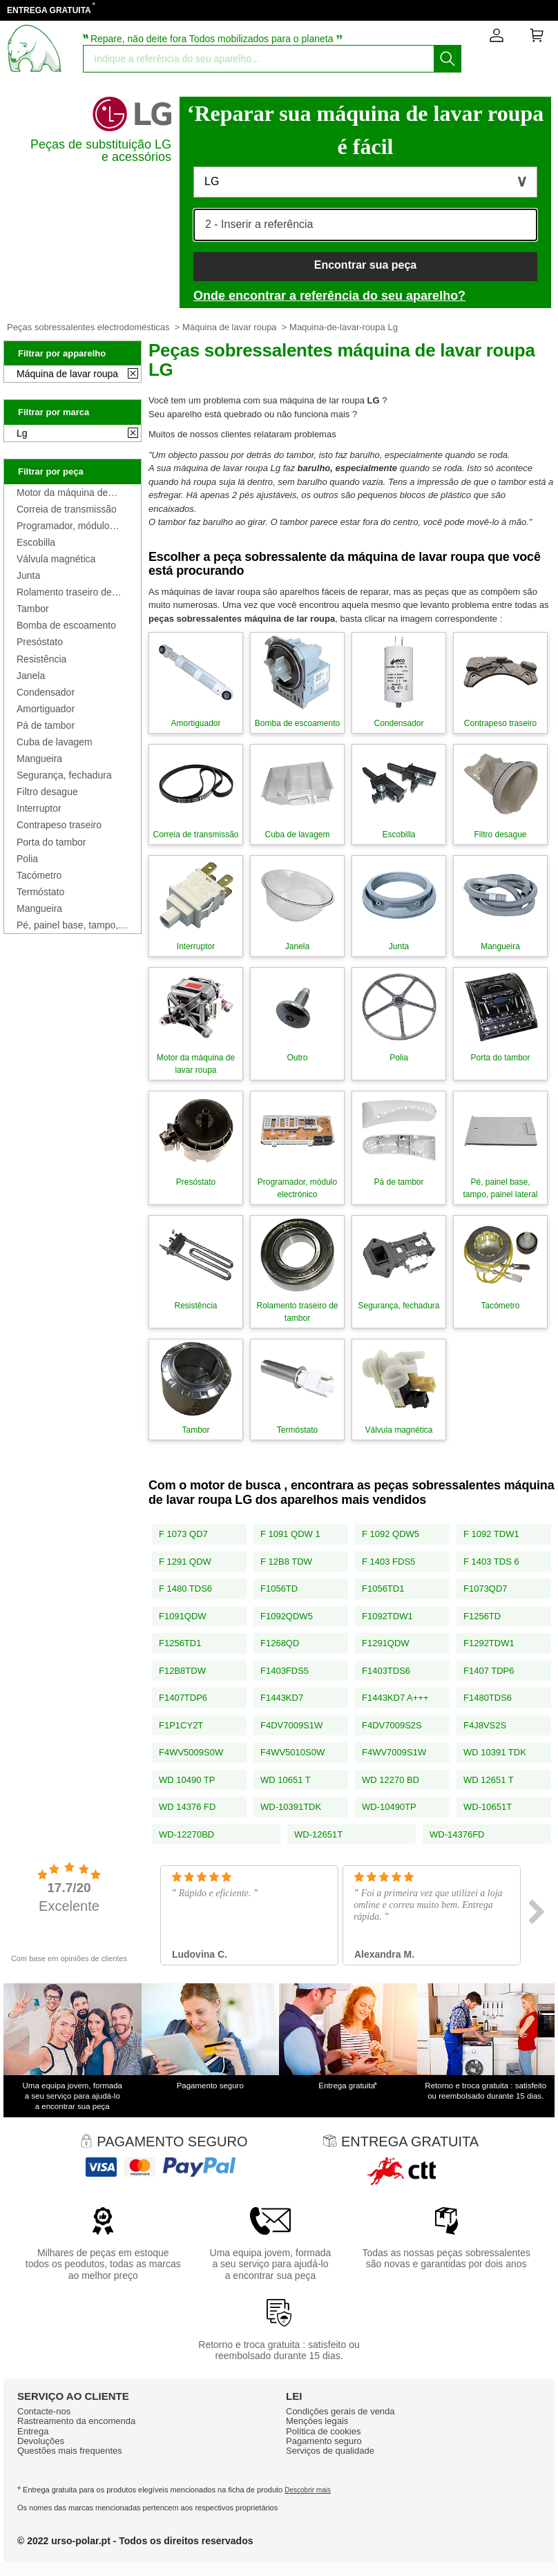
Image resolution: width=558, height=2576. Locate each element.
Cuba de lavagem (55, 741)
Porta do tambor (51, 842)
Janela (31, 675)
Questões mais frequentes (69, 2450)
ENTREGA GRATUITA (49, 10)
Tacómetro (39, 875)
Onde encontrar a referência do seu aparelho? (329, 296)
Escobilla (36, 542)
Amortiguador (46, 708)
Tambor (33, 608)
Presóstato (40, 641)
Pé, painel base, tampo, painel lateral (67, 925)
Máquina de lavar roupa (229, 327)
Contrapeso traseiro (59, 824)
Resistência (41, 659)
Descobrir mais (308, 2490)
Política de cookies (323, 2431)
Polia (27, 858)
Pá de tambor (46, 725)
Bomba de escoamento (66, 625)
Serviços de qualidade (330, 2450)
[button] (365, 182)
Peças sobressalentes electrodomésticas (88, 327)
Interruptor (39, 808)
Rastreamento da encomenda (76, 2421)
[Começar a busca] (447, 59)
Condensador (46, 692)
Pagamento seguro (324, 2441)
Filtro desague (47, 791)
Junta (28, 575)
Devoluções (40, 2441)
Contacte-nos (43, 2411)
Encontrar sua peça (365, 265)
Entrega (33, 2431)
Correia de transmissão (67, 509)
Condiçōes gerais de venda (340, 2411)
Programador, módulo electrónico (63, 525)
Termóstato (40, 891)
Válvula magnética (56, 558)
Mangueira (39, 758)
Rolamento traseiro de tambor (64, 592)
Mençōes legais (317, 2421)
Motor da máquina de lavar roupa (62, 492)
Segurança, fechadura (64, 775)
